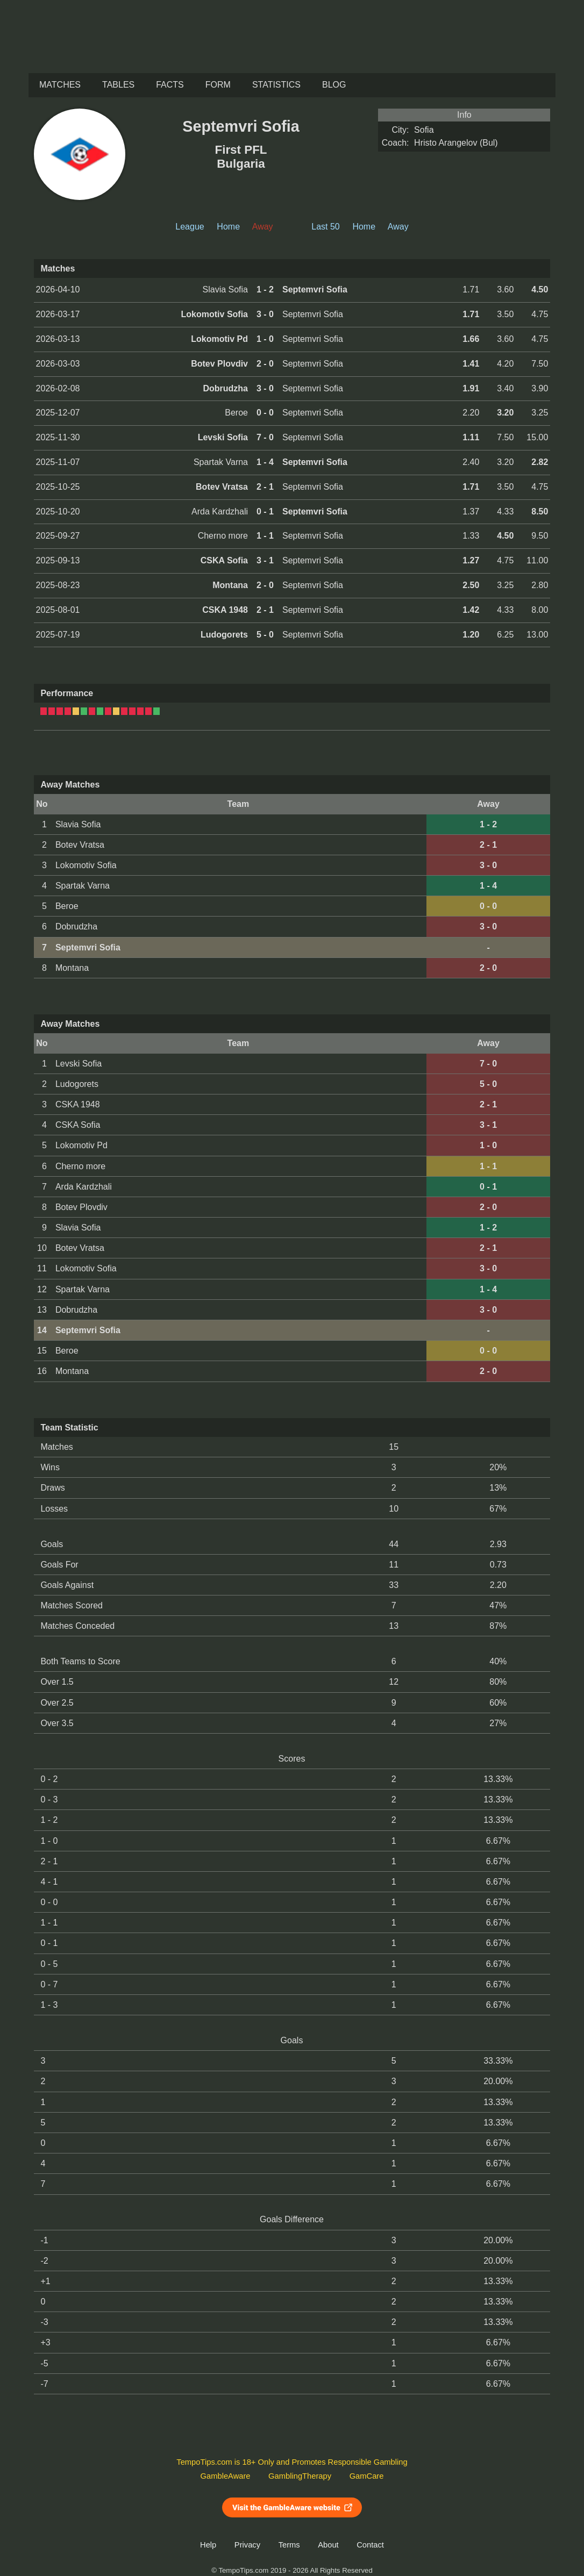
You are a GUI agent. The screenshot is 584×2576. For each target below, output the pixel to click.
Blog (334, 84)
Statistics (276, 84)
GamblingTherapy (299, 2476)
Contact (370, 2545)
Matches (60, 84)
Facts (170, 84)
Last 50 (325, 226)
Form (218, 84)
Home (228, 226)
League (189, 226)
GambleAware (226, 2476)
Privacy (247, 2545)
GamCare (367, 2476)
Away (398, 226)
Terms (289, 2545)
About (328, 2545)
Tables (118, 84)
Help (208, 2545)
